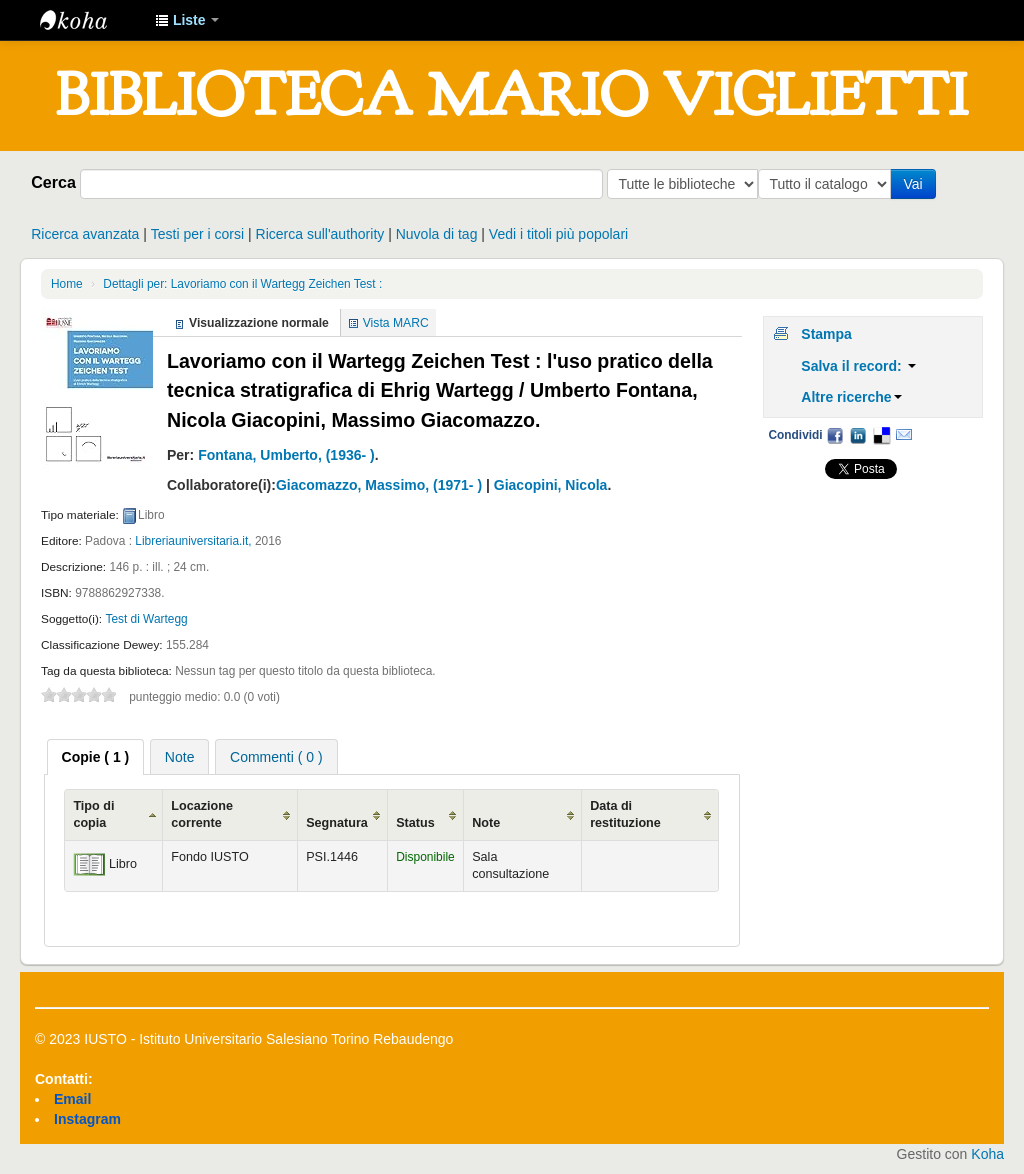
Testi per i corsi (197, 234)
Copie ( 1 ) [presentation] (96, 757)
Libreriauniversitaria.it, (193, 541)
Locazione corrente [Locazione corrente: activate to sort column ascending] (202, 814)
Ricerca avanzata (85, 234)
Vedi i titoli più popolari (558, 234)
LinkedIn (858, 435)
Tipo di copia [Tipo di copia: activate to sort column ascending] (93, 814)
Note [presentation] (180, 757)
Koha (987, 1154)
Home (67, 284)
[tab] (96, 757)
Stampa (826, 334)
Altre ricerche (851, 397)
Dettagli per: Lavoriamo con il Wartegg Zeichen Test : (242, 284)
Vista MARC (396, 323)
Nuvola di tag (437, 234)
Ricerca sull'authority (320, 234)
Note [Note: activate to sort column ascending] (486, 823)
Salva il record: (858, 366)
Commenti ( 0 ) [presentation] (276, 757)
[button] (187, 20)
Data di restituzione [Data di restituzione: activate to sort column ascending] (625, 814)
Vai (916, 184)
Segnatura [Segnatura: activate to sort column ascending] (337, 823)
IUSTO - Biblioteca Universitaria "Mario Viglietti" (90, 20)
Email (904, 435)
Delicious (881, 435)
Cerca (53, 182)
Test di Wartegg (146, 619)
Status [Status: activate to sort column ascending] (415, 823)
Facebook (835, 435)
